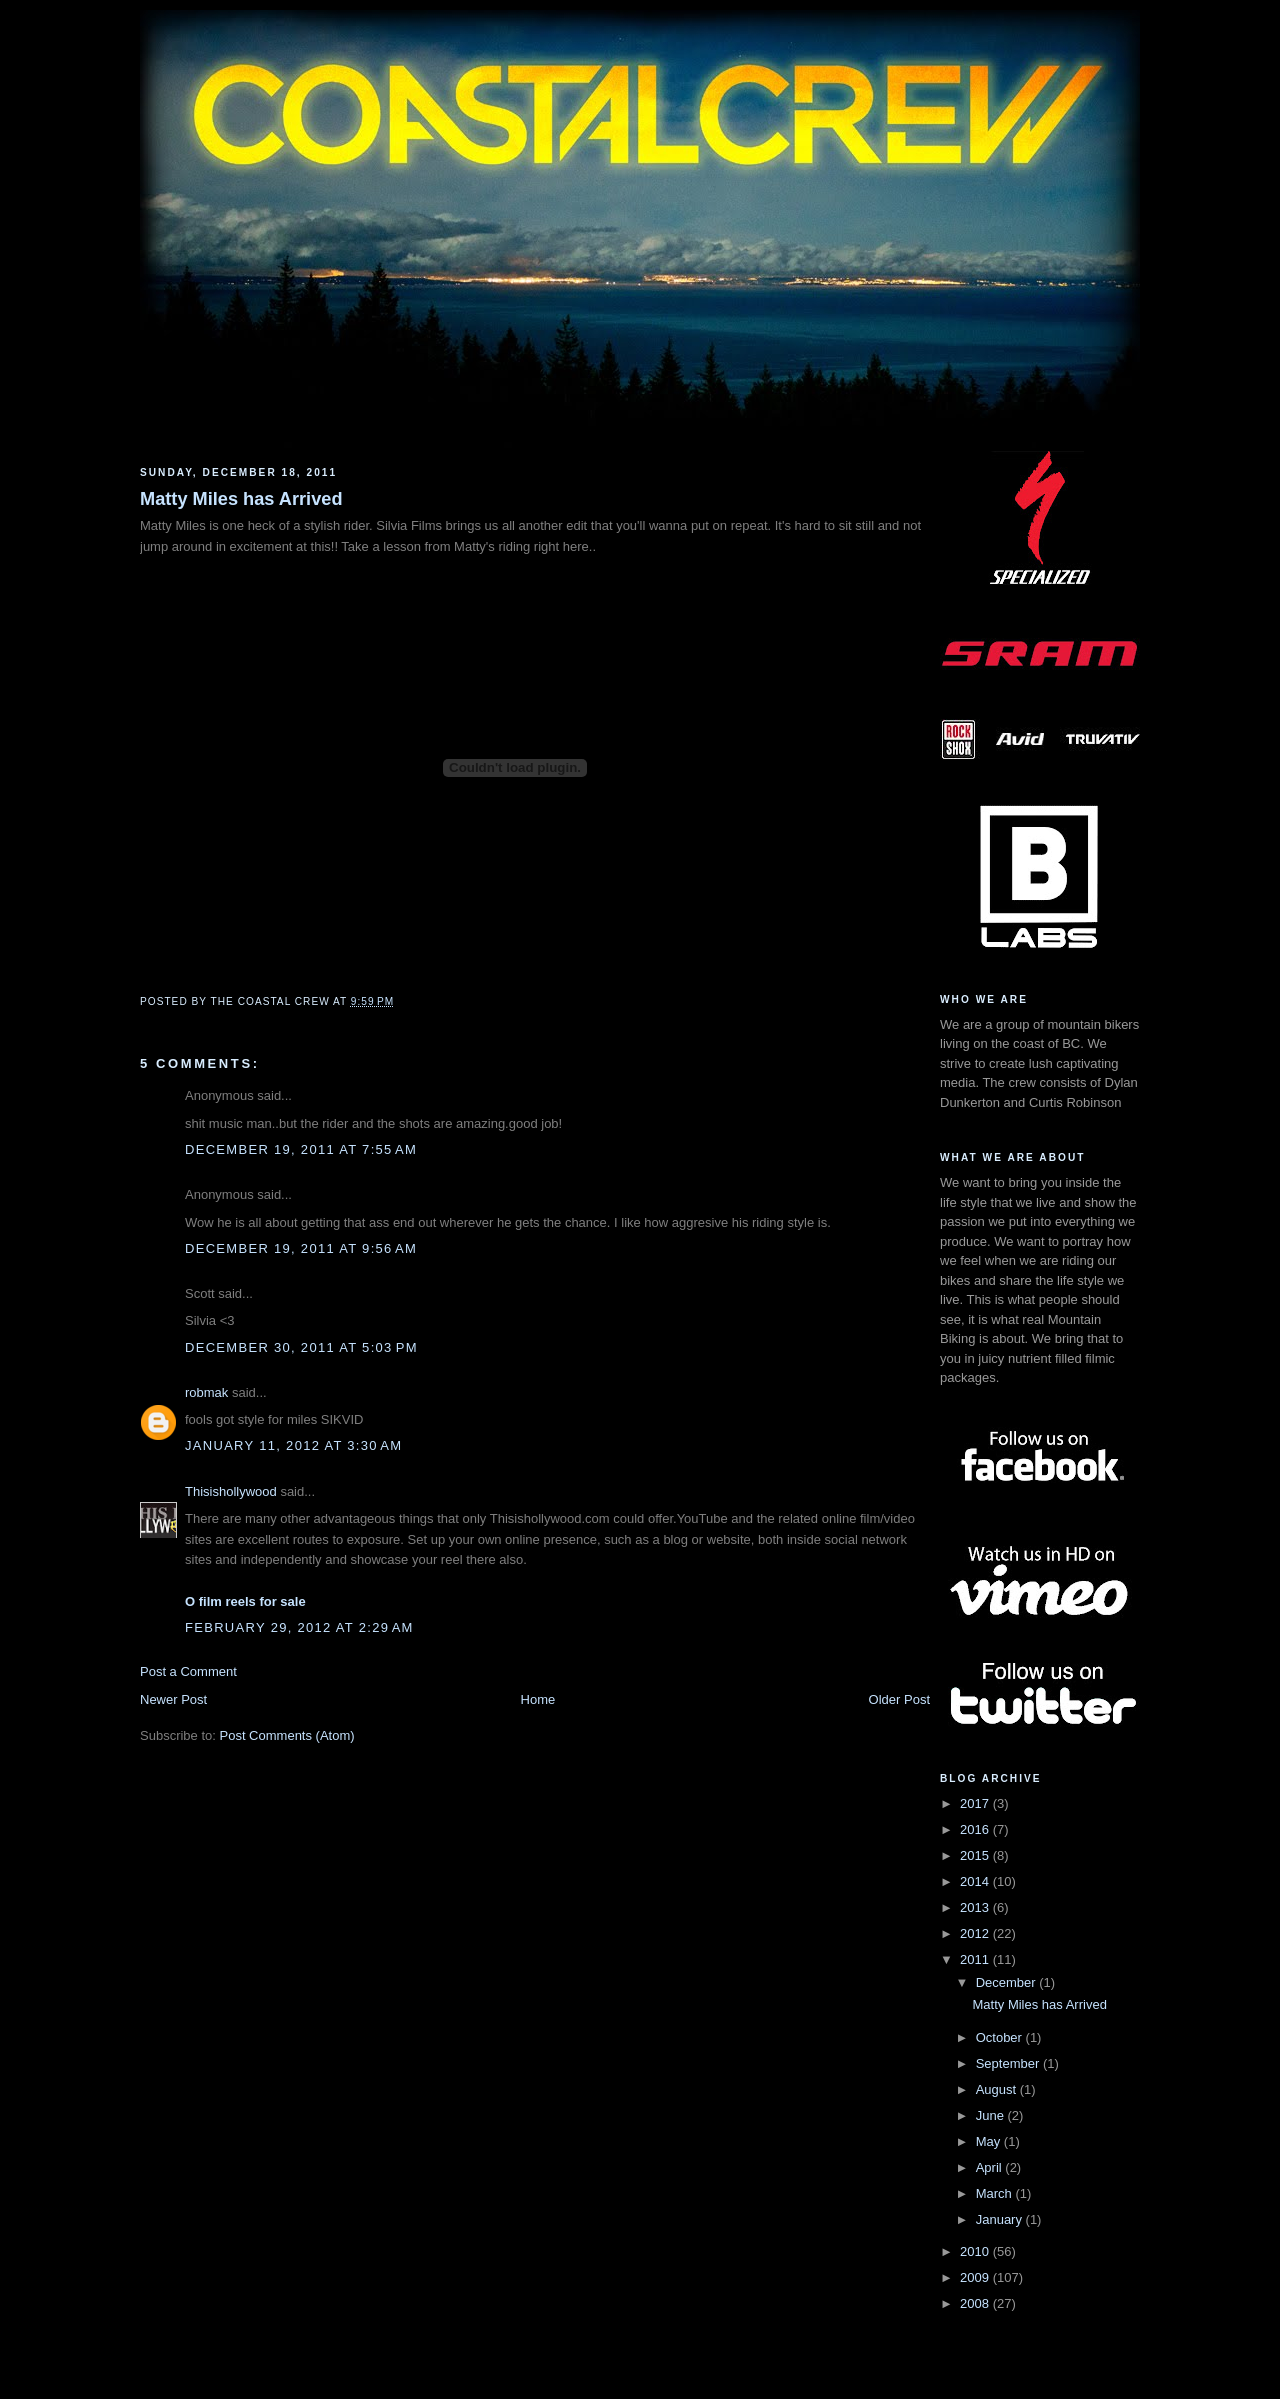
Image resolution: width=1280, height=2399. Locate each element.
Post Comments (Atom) (287, 1735)
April (991, 2167)
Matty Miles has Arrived (241, 499)
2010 (976, 2251)
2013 (976, 1907)
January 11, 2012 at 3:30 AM (293, 1445)
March (996, 2193)
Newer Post (173, 1699)
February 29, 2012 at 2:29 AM (299, 1627)
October (1001, 2037)
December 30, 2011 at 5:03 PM (301, 1347)
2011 (976, 1959)
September (1009, 2063)
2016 (976, 1829)
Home (538, 1699)
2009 (976, 2277)
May (990, 2141)
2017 (976, 1803)
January (1001, 2219)
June (992, 2115)
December (1008, 1982)
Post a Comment (188, 1671)
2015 (976, 1855)
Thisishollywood (231, 1491)
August (998, 2089)
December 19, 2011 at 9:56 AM (301, 1248)
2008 (976, 2303)
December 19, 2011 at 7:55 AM (301, 1149)
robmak (206, 1392)
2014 (976, 1881)
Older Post (899, 1699)
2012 (976, 1933)
